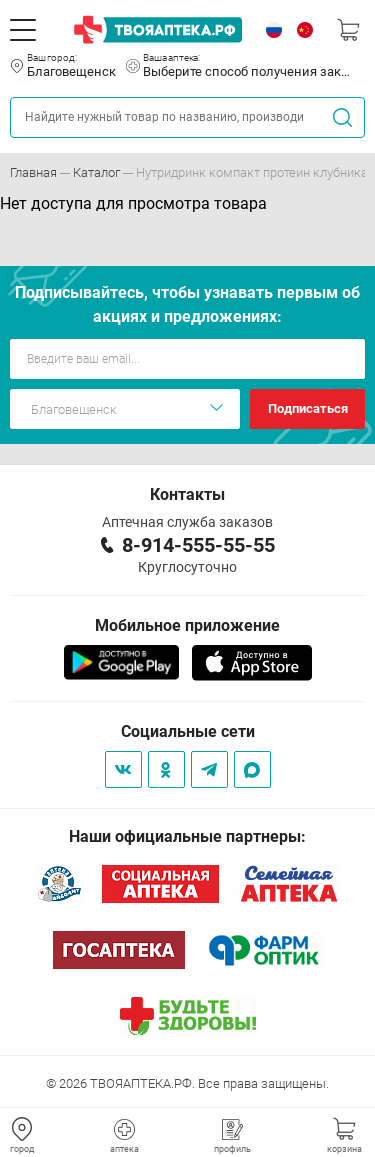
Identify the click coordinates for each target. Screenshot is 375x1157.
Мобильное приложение (187, 625)
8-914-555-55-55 (198, 545)
